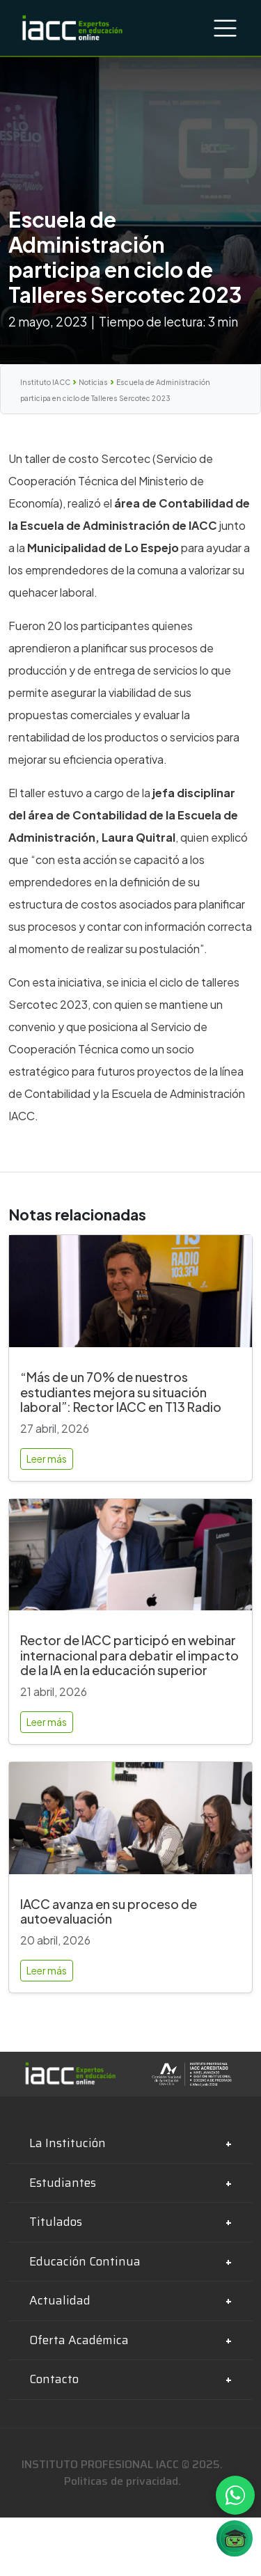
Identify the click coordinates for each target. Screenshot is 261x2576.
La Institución (67, 2143)
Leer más (46, 1458)
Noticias (93, 382)
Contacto (54, 2379)
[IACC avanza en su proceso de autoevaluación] (130, 1823)
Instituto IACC (45, 382)
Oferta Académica (79, 2340)
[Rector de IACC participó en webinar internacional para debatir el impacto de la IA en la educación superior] (130, 1560)
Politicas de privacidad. (122, 2481)
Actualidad (59, 2300)
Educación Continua (85, 2261)
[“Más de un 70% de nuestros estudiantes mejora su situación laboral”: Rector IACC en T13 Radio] (130, 1296)
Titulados (55, 2222)
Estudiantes (62, 2183)
